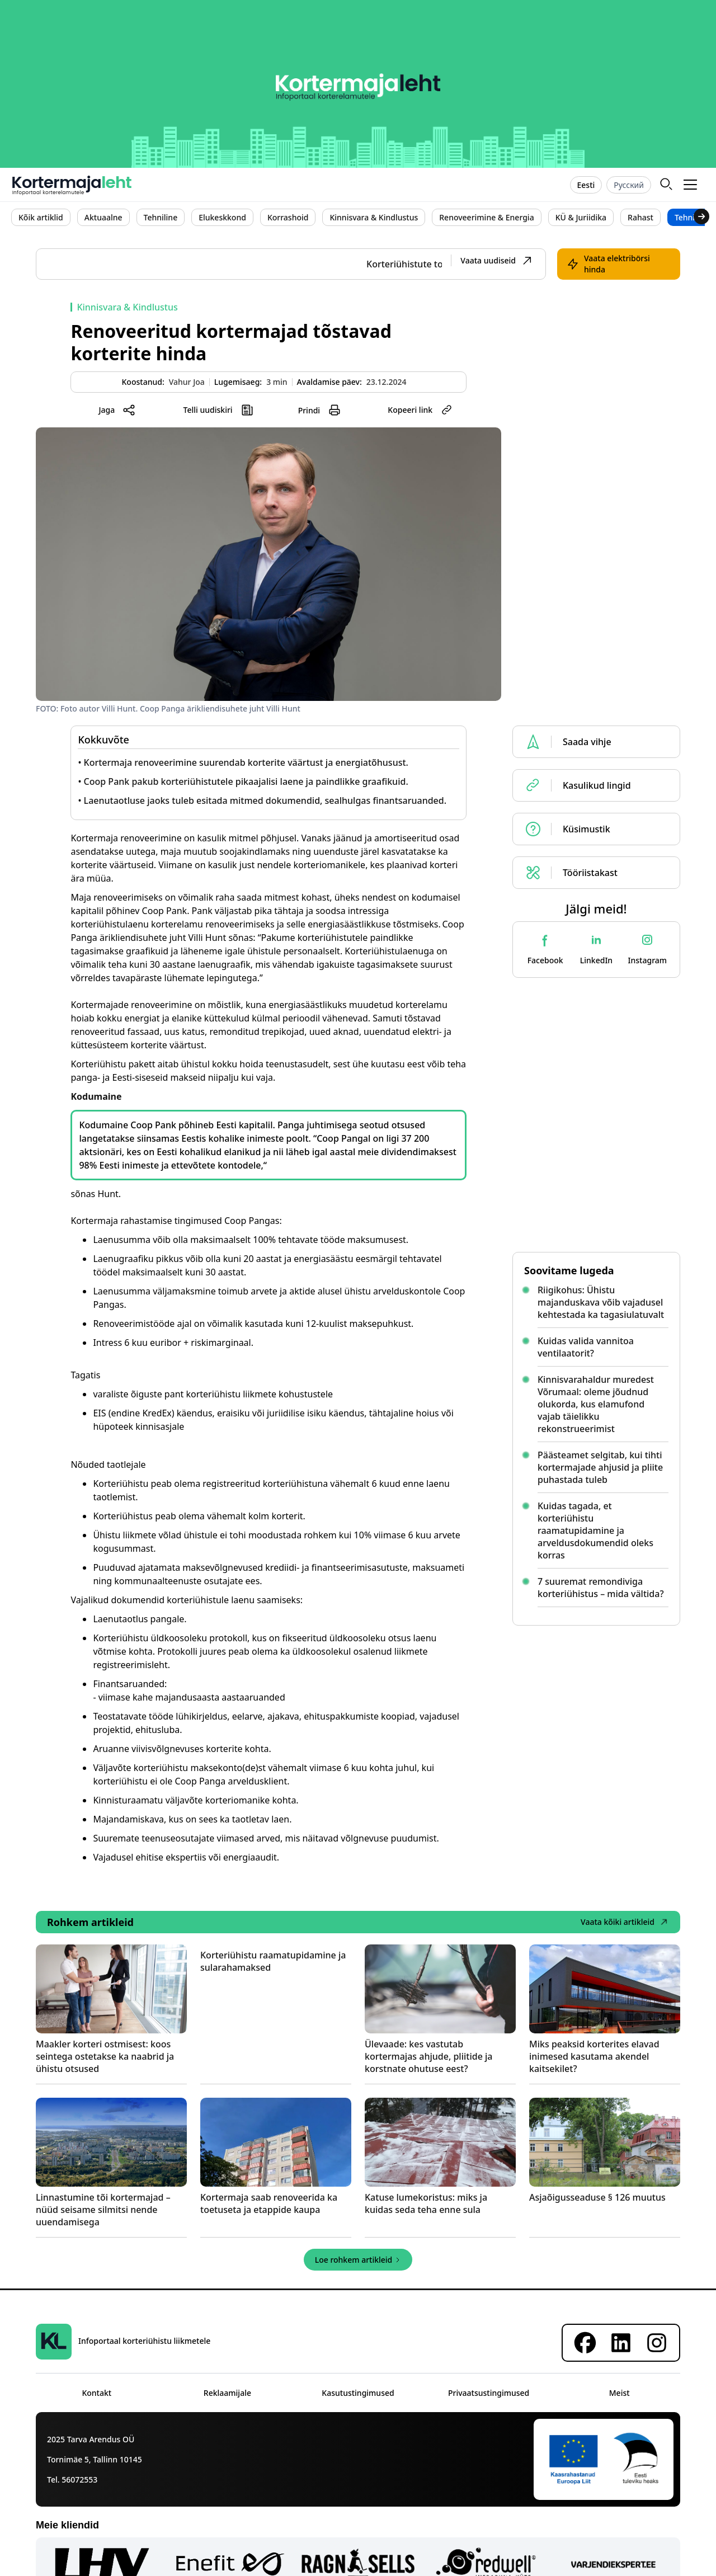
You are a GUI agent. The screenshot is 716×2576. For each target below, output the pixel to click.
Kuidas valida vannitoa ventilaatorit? (586, 1347)
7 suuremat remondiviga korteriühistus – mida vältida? (601, 1587)
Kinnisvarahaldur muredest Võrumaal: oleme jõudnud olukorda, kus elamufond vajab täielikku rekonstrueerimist (596, 1404)
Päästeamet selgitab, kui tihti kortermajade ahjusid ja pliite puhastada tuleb (600, 1467)
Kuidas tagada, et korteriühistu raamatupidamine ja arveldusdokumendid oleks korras (595, 1530)
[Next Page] (358, 2260)
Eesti (586, 185)
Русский (629, 185)
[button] (691, 184)
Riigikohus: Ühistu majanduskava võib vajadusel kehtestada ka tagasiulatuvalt (601, 1302)
